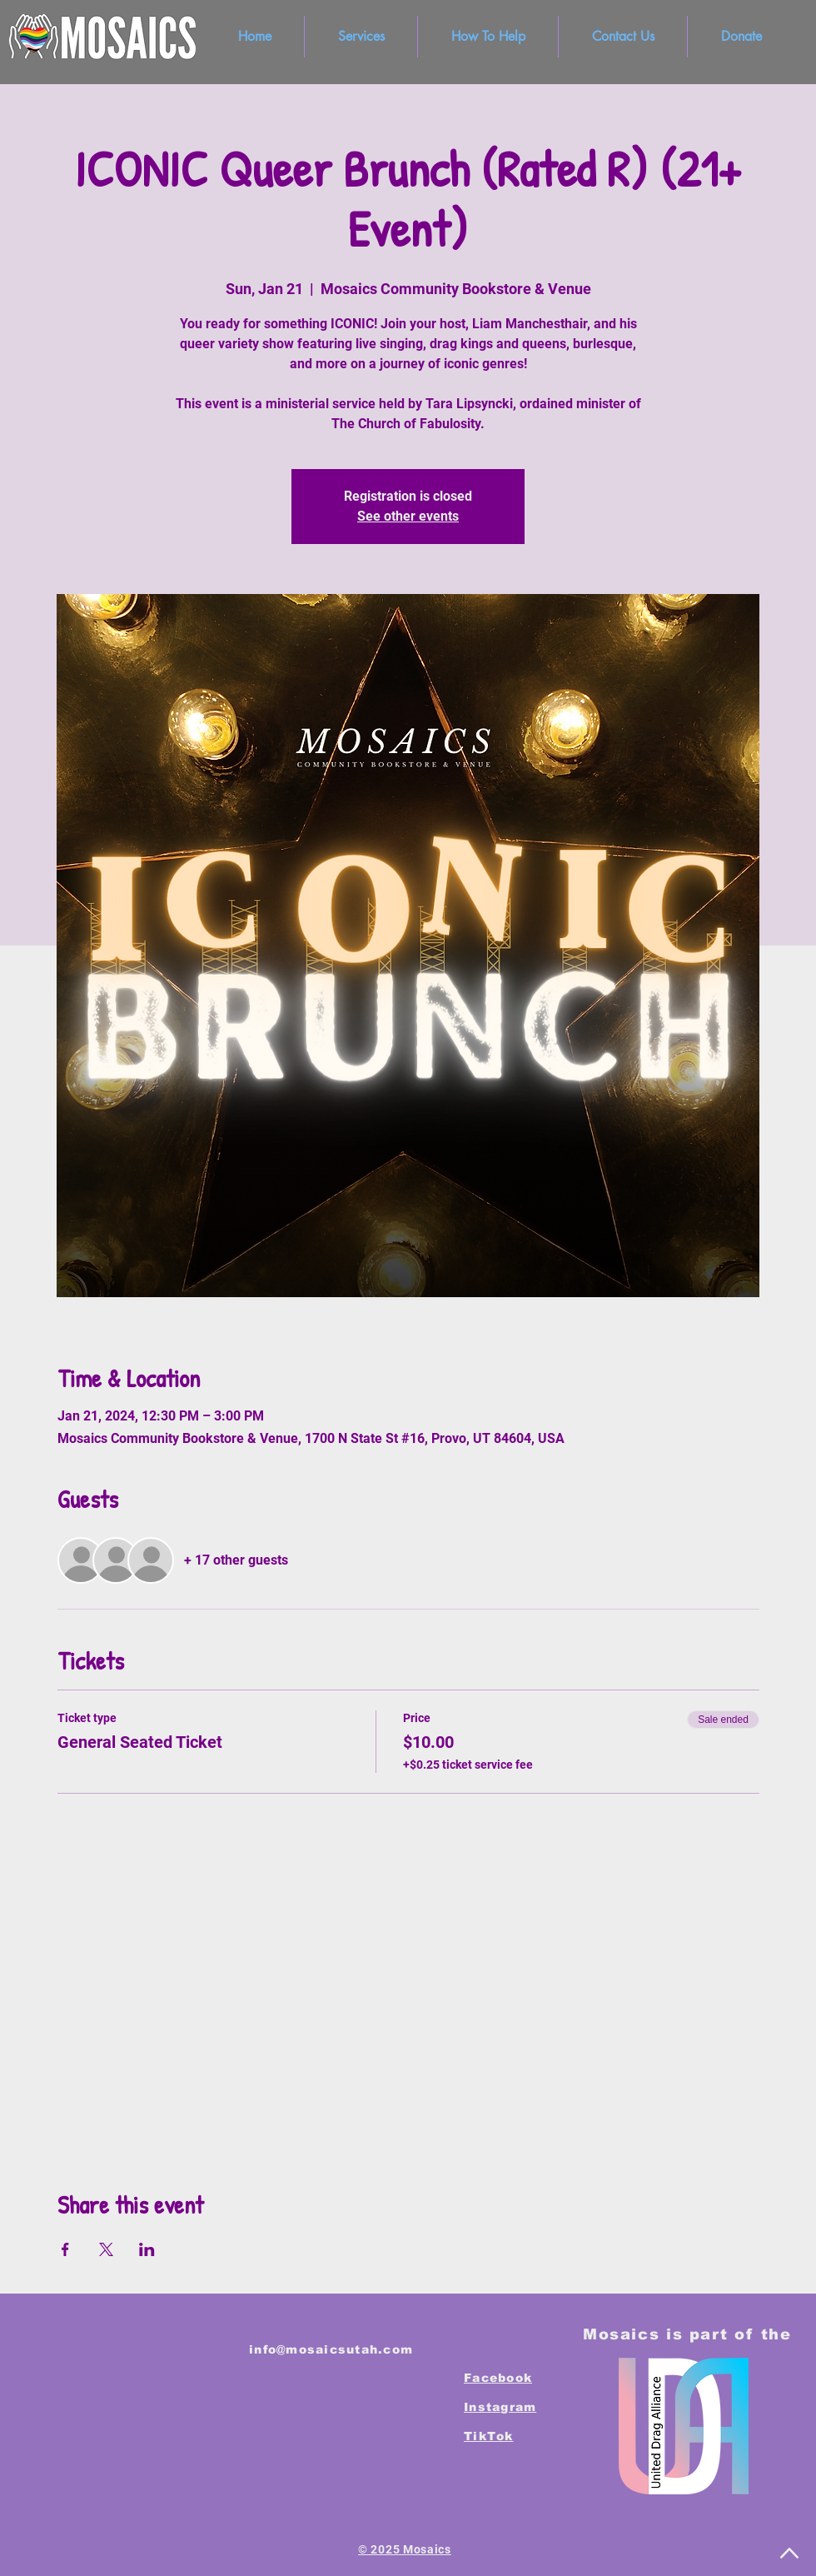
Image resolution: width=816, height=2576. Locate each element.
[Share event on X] (106, 2249)
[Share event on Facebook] (65, 2249)
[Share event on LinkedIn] (147, 2249)
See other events (408, 516)
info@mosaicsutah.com (331, 2349)
